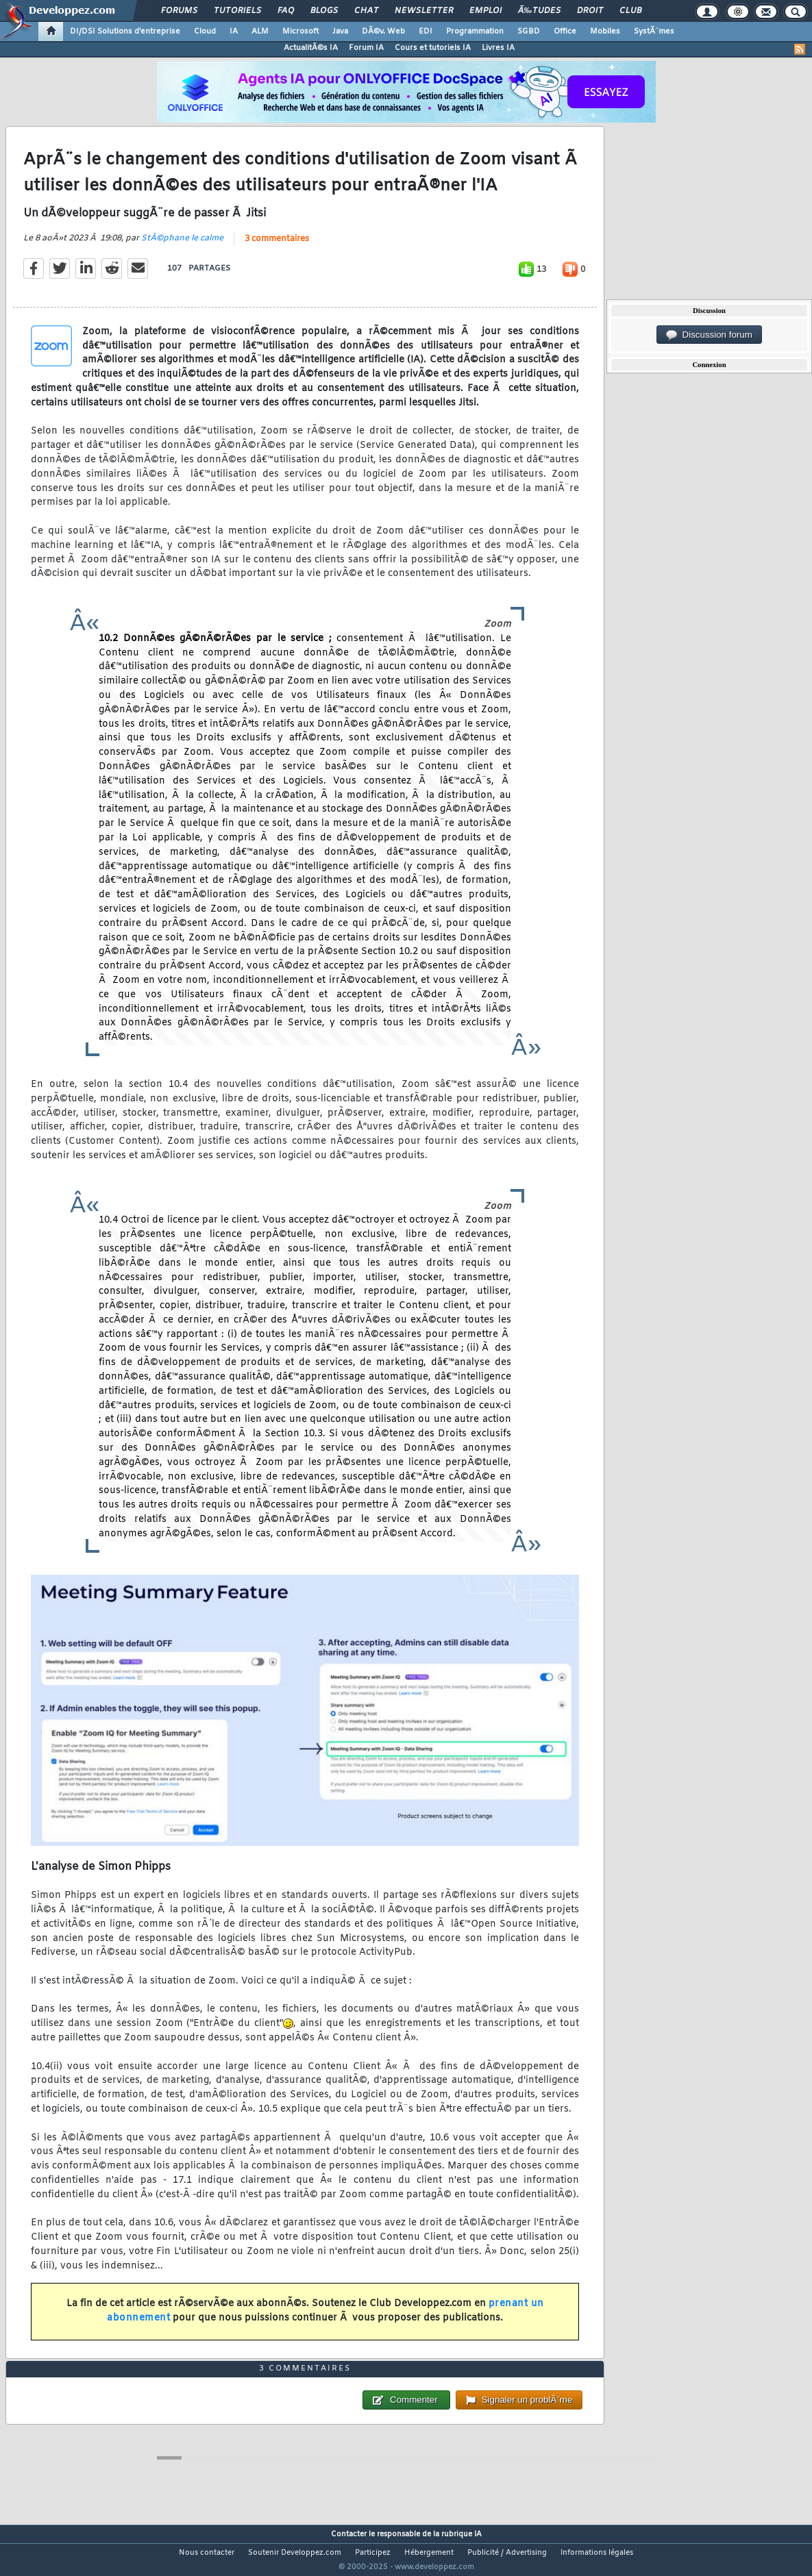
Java (340, 31)
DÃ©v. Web (383, 31)
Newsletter (423, 10)
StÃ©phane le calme (182, 247)
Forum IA (366, 48)
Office (565, 31)
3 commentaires (277, 247)
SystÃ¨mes (654, 31)
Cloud (205, 31)
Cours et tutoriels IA (433, 48)
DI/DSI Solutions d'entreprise (125, 31)
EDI (425, 31)
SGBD (528, 31)
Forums (179, 10)
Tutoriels (237, 10)
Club (630, 10)
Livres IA (498, 48)
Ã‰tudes (539, 10)
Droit (590, 10)
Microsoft (300, 31)
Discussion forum (709, 334)
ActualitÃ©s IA (311, 48)
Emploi (485, 10)
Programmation (475, 31)
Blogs (324, 10)
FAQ (285, 10)
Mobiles (605, 31)
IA (234, 31)
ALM (260, 31)
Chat (366, 10)
